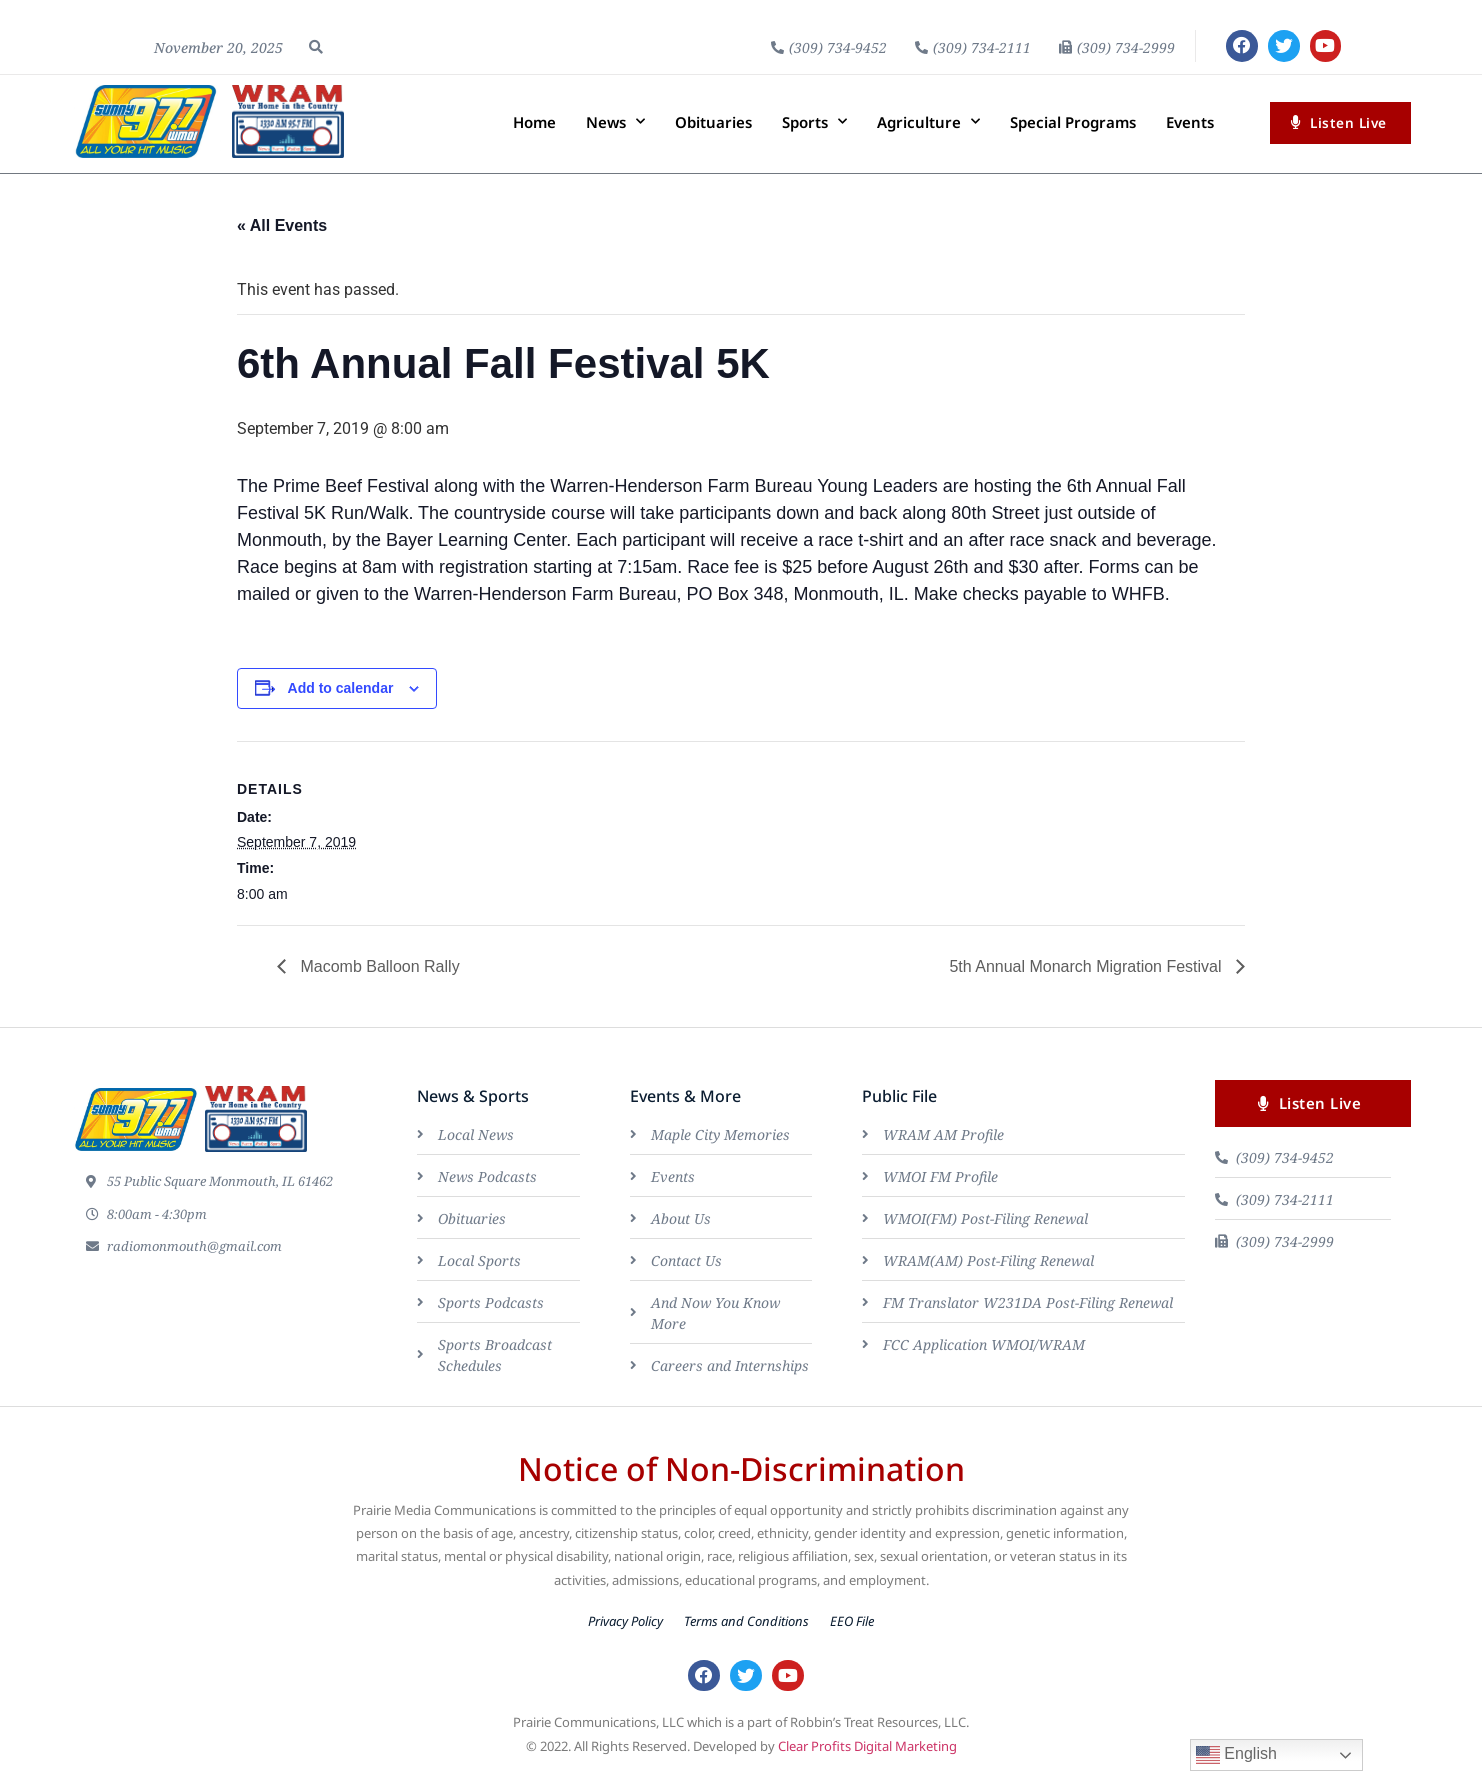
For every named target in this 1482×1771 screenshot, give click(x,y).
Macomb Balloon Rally (378, 966)
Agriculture (928, 122)
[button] (316, 47)
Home (534, 122)
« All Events (282, 225)
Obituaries (713, 122)
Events (1190, 122)
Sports (814, 122)
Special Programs (1073, 122)
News (615, 122)
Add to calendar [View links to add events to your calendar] (341, 688)
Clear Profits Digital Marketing (867, 1749)
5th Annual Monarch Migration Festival (1087, 966)
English (1236, 1755)
